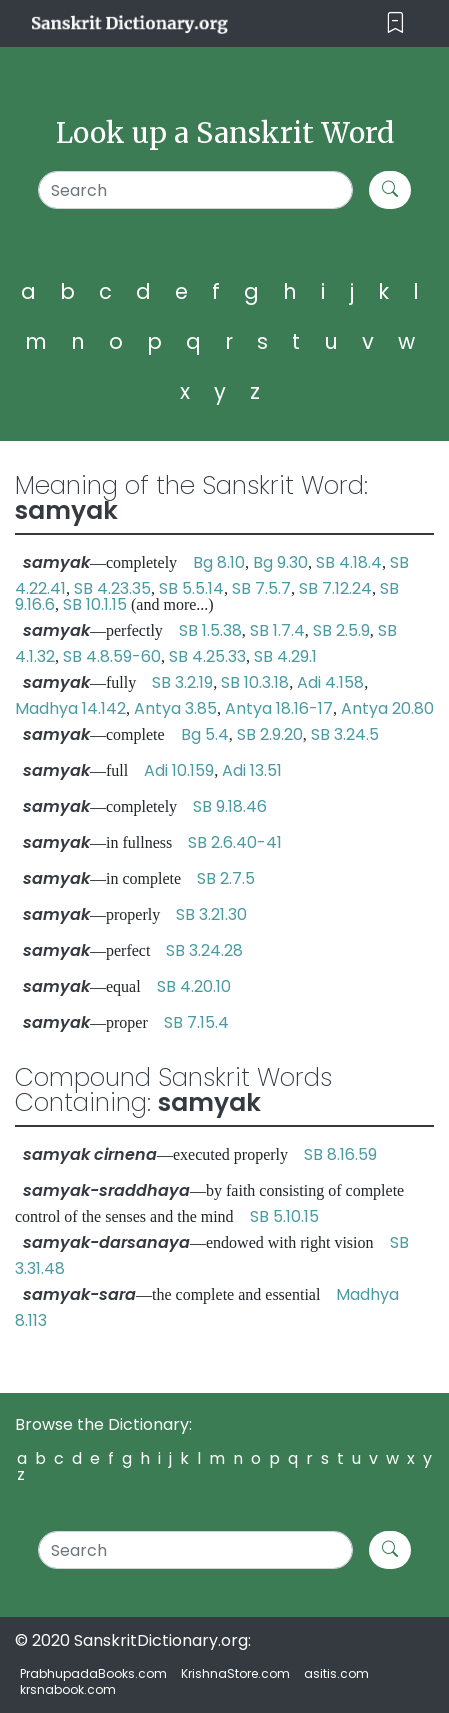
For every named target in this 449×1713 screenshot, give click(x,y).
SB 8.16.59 (340, 1154)
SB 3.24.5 (345, 734)
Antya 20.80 (387, 708)
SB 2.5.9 (341, 630)
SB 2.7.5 (226, 878)
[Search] (195, 190)
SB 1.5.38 (210, 630)
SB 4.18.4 (349, 562)
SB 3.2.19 (182, 682)
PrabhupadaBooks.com (93, 1673)
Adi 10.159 (179, 770)
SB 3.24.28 (204, 950)
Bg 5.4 (205, 734)
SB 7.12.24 (335, 588)
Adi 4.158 (330, 682)
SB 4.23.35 (112, 588)
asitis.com (336, 1673)
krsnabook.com (68, 1689)
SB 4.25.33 (207, 656)
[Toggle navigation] (395, 23)
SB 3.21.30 (211, 914)
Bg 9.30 (280, 562)
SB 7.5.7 (261, 588)
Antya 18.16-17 (279, 708)
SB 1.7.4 (277, 630)
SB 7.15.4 (196, 1022)
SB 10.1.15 (95, 604)
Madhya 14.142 (70, 708)
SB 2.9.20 (270, 734)
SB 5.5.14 (191, 588)
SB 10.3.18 (255, 682)
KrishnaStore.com (235, 1673)
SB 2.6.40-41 (235, 842)
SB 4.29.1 (285, 656)
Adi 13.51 (252, 770)
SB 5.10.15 (284, 1216)
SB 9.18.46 (230, 806)
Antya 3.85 (175, 708)
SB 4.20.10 (194, 986)
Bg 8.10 (219, 562)
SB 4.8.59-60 (112, 656)
